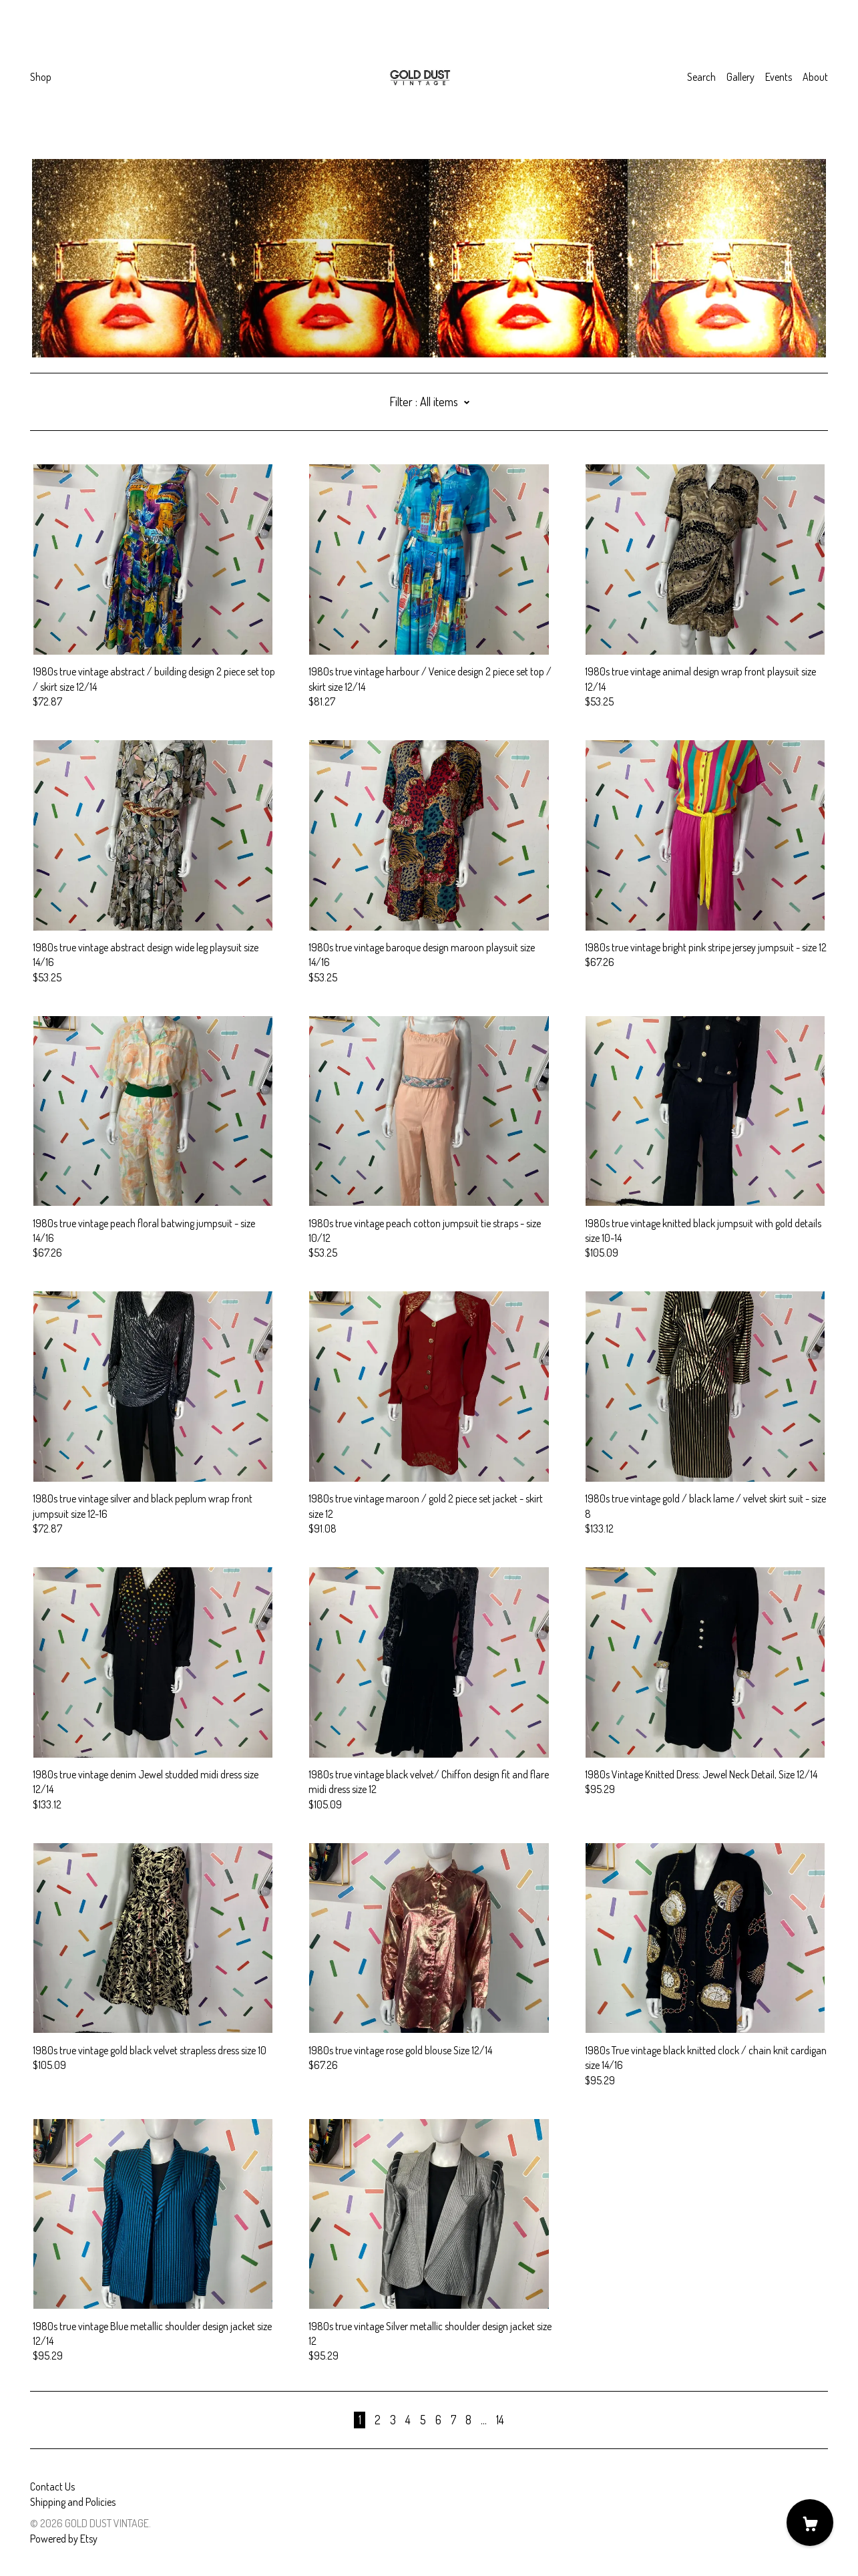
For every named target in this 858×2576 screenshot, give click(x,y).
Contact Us (52, 2486)
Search (701, 77)
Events (778, 77)
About (815, 77)
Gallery (740, 77)
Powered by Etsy (63, 2538)
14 (500, 2419)
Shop (40, 77)
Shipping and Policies (73, 2502)
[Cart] (810, 2522)
